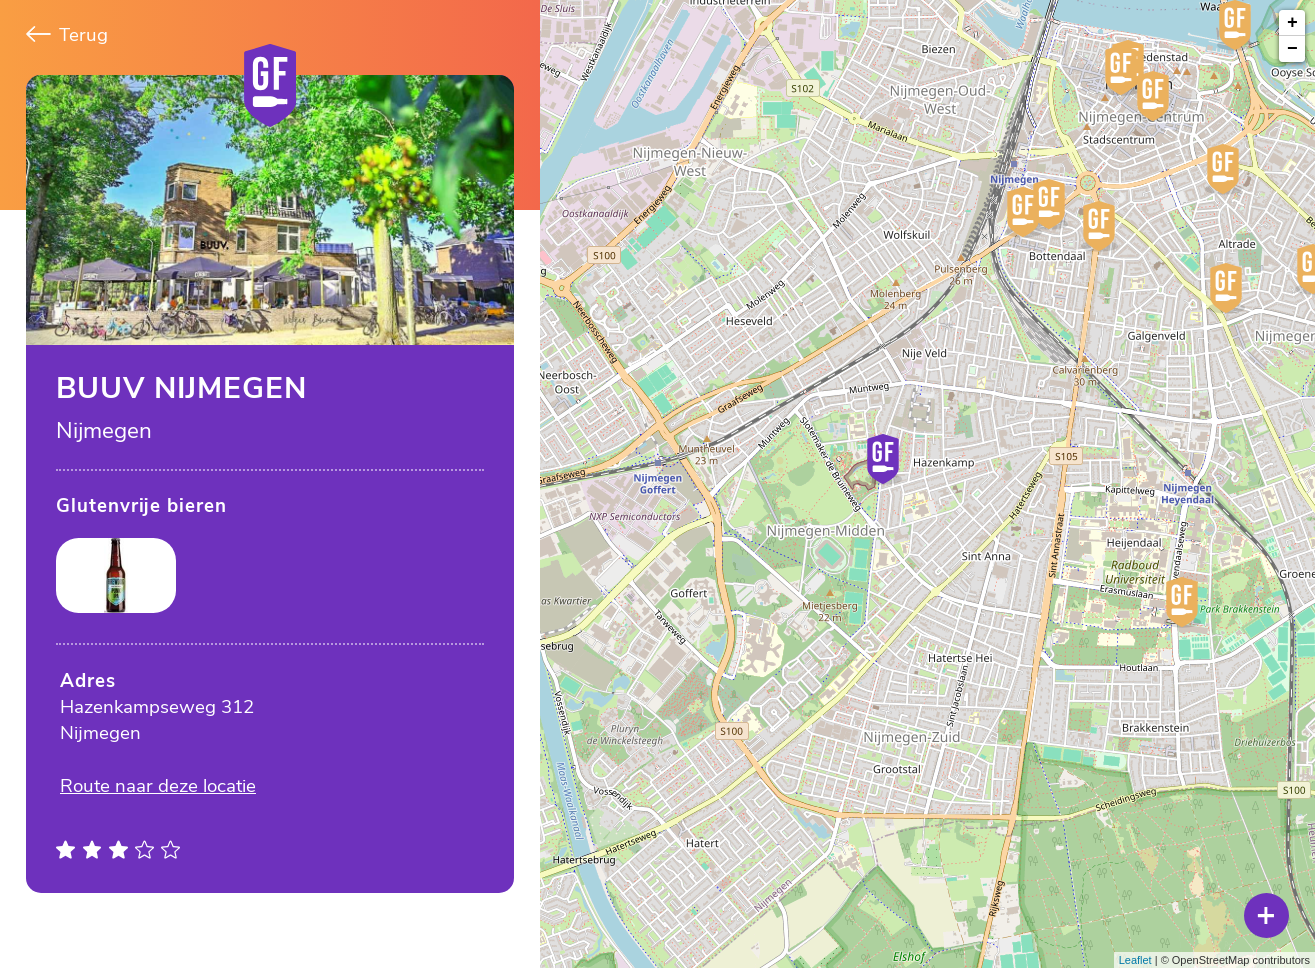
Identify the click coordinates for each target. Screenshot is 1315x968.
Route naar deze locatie (158, 786)
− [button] (1292, 49)
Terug (67, 35)
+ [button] (1292, 23)
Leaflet (1135, 960)
